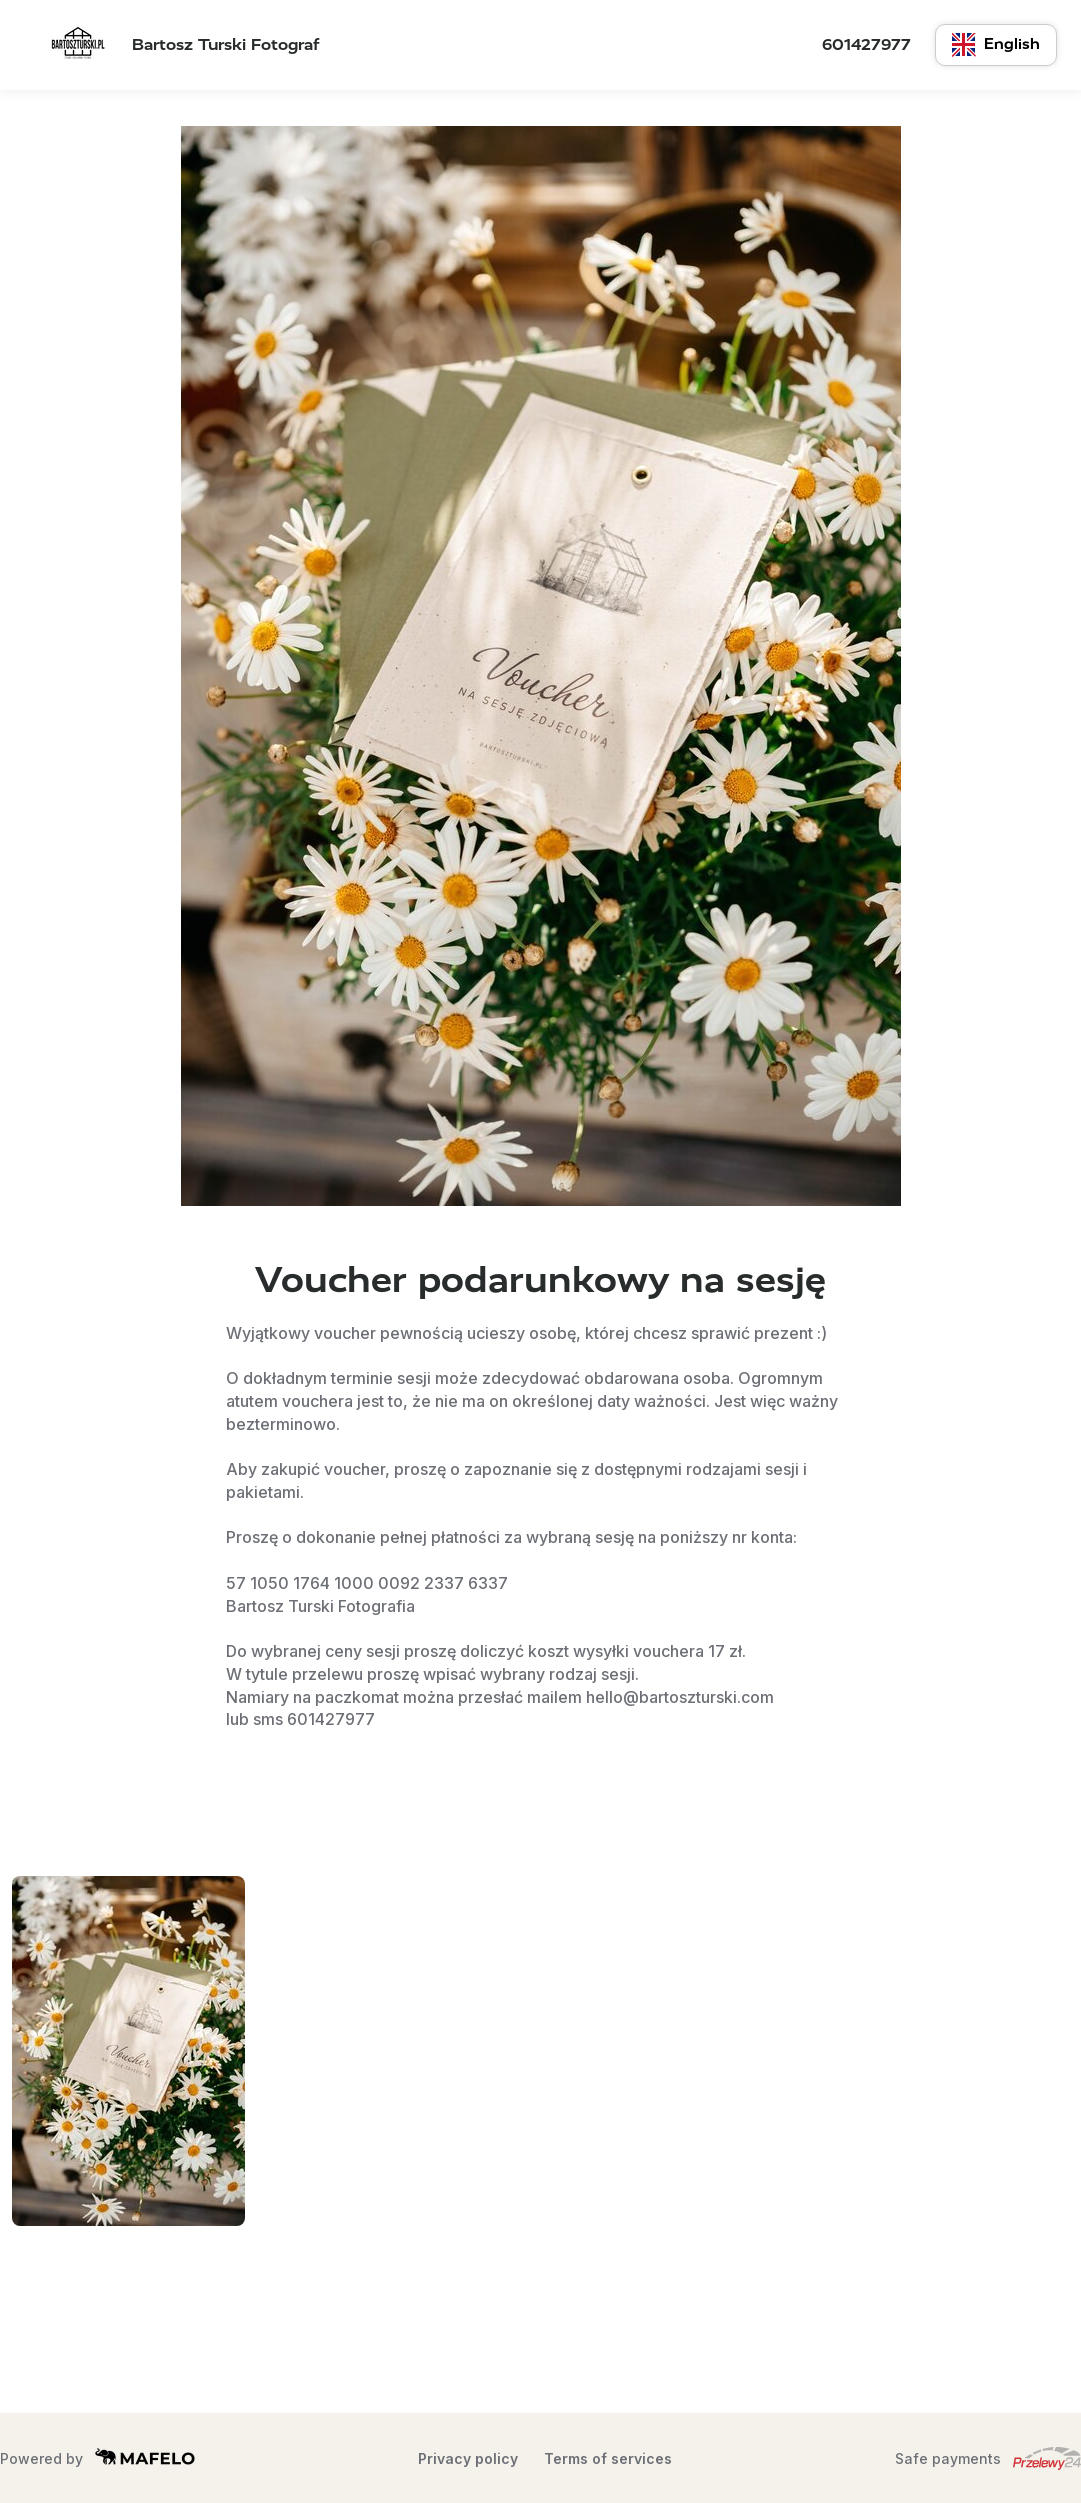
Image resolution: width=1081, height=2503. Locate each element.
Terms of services (608, 2458)
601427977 (866, 44)
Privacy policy (468, 2458)
